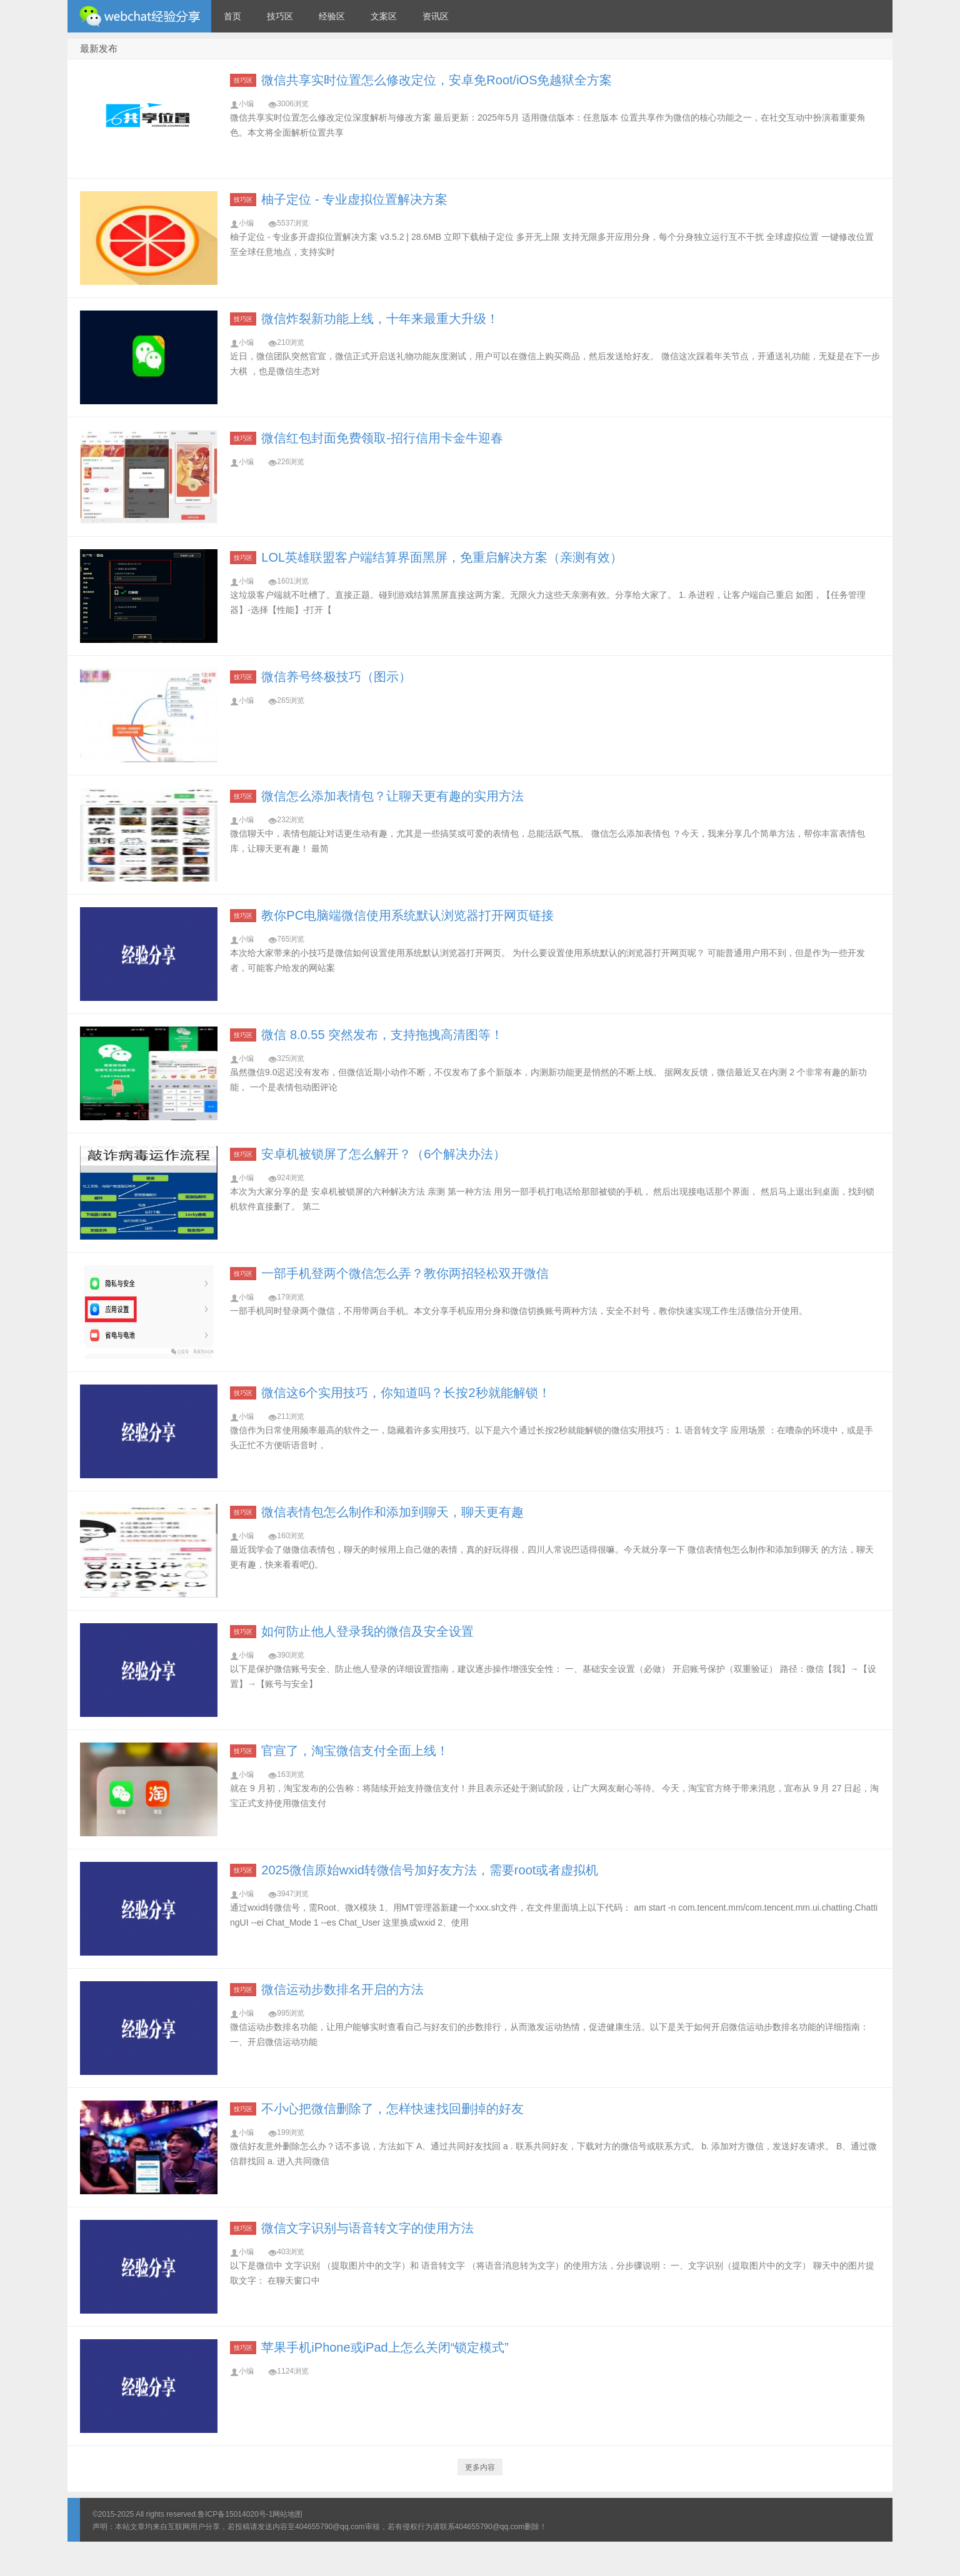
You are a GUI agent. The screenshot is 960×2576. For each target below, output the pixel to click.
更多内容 (480, 2467)
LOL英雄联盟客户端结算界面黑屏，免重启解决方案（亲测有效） (441, 557)
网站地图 (287, 2514)
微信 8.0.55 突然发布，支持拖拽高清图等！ (382, 1035)
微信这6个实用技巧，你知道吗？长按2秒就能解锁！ (405, 1393)
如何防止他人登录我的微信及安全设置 (367, 1631)
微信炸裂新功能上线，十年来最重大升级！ (380, 319)
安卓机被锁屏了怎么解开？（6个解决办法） (383, 1154)
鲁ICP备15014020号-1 (235, 2514)
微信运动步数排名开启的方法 (342, 1989)
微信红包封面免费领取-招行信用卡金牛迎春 (382, 438)
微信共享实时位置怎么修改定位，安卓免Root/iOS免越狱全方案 (436, 80)
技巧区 (280, 16)
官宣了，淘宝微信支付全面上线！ (355, 1751)
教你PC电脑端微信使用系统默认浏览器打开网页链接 (407, 915)
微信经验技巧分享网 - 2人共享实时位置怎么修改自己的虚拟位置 (139, 16)
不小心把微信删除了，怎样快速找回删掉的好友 (392, 2109)
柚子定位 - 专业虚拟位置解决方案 (354, 199)
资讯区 (435, 16)
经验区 (332, 16)
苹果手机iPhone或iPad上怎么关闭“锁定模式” (385, 2347)
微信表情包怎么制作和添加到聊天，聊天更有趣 (392, 1512)
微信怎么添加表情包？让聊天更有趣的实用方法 (392, 796)
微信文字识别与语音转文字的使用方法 (367, 2228)
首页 (232, 16)
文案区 (384, 16)
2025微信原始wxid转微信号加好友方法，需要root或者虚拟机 (429, 1870)
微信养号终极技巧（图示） (336, 677)
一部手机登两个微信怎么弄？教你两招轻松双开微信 (405, 1273)
